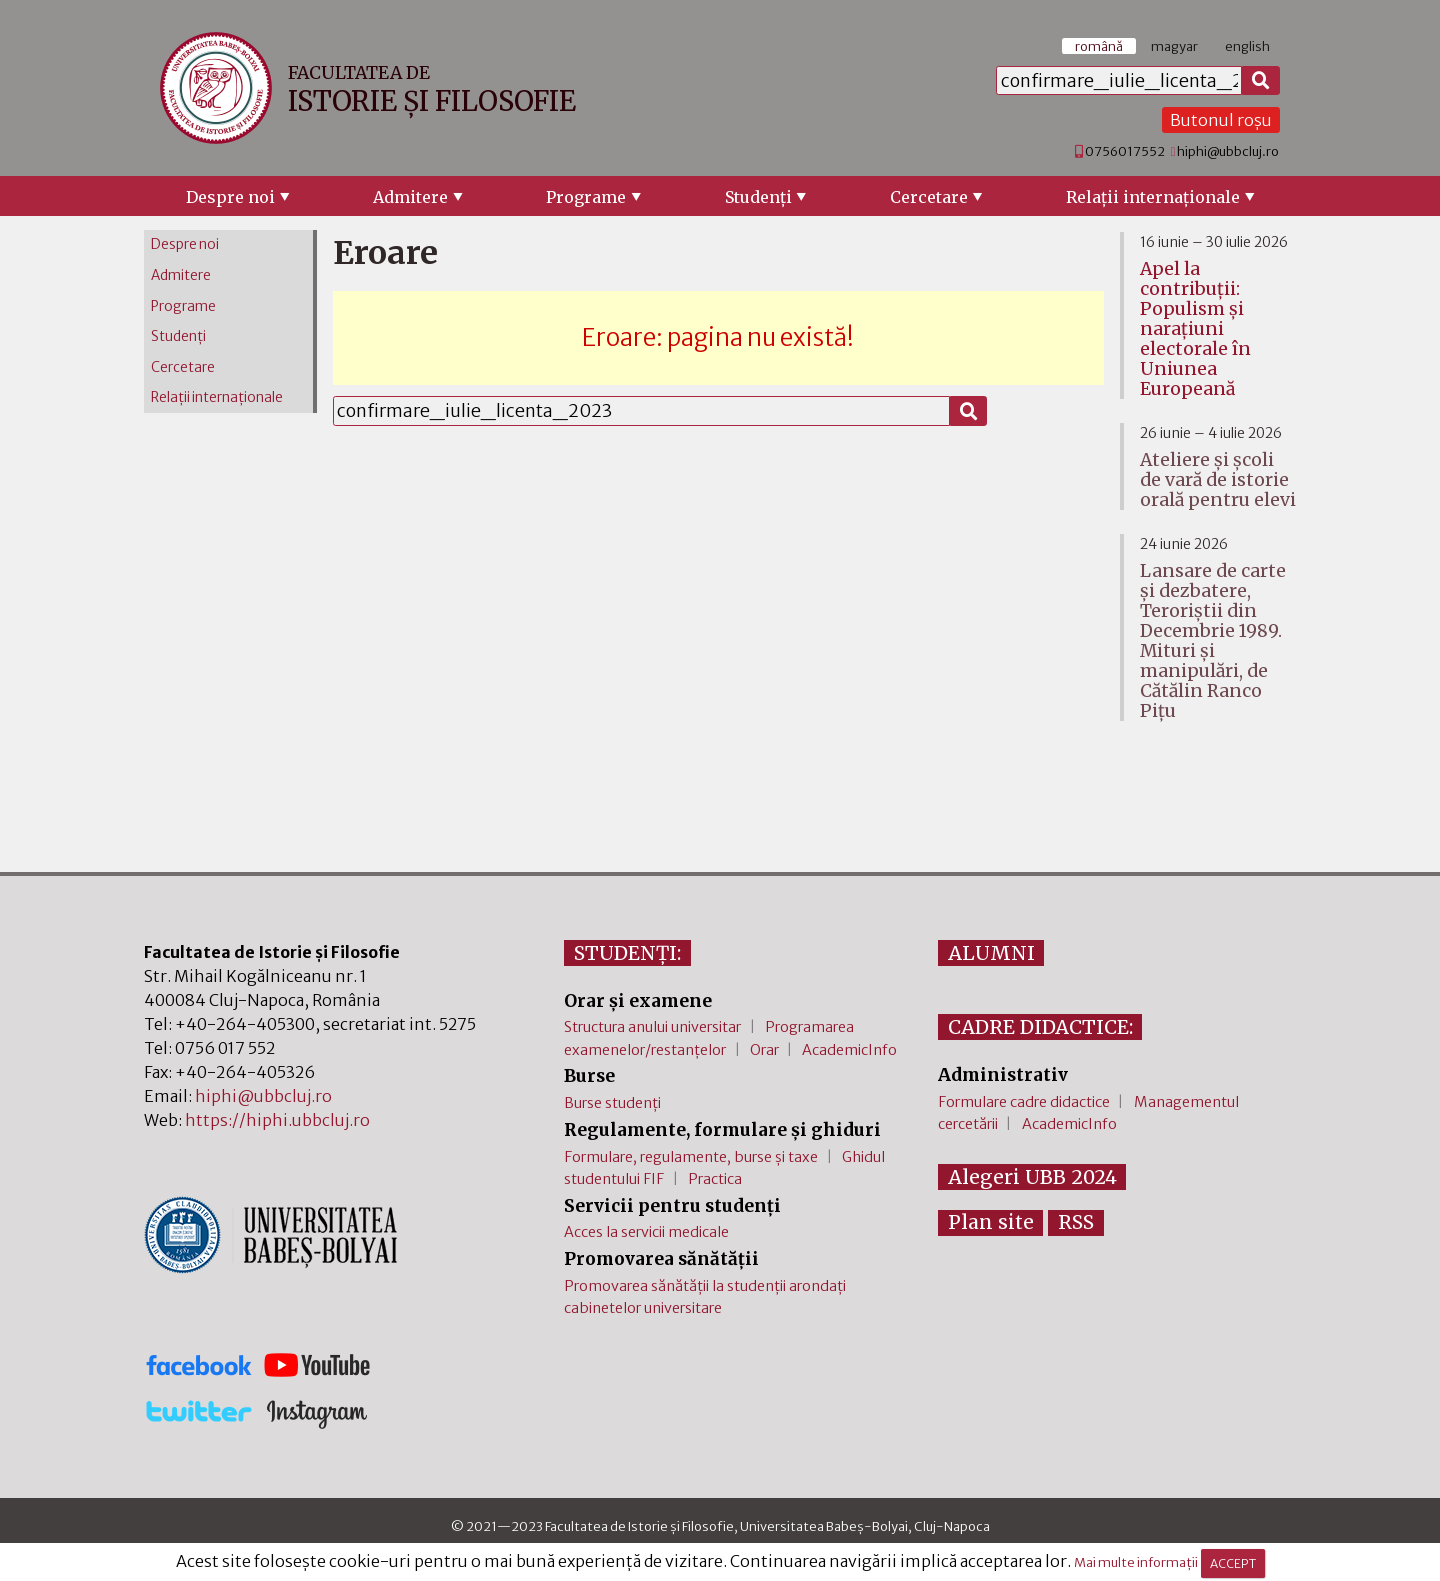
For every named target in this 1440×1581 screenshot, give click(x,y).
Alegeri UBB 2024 (1032, 1177)
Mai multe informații (1136, 1563)
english (1247, 46)
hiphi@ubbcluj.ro (1228, 151)
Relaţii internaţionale (1153, 197)
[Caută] (1261, 81)
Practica (715, 1179)
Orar (764, 1050)
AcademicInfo (849, 1050)
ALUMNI (991, 953)
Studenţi (758, 197)
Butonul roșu (1221, 120)
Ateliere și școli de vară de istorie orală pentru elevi (1218, 480)
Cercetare (929, 197)
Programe (586, 197)
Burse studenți (612, 1103)
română (1099, 46)
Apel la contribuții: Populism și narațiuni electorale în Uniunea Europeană (1195, 329)
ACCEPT (1233, 1563)
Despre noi (230, 197)
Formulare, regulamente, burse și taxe (691, 1157)
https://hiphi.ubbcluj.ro (277, 1120)
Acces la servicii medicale (646, 1232)
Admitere (410, 197)
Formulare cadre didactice (1024, 1102)
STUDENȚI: (627, 953)
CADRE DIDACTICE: (1040, 1027)
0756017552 (1125, 151)
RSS (1076, 1222)
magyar (1174, 46)
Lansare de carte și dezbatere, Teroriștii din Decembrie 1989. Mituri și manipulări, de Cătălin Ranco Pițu (1213, 641)
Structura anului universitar (652, 1027)
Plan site (991, 1222)
